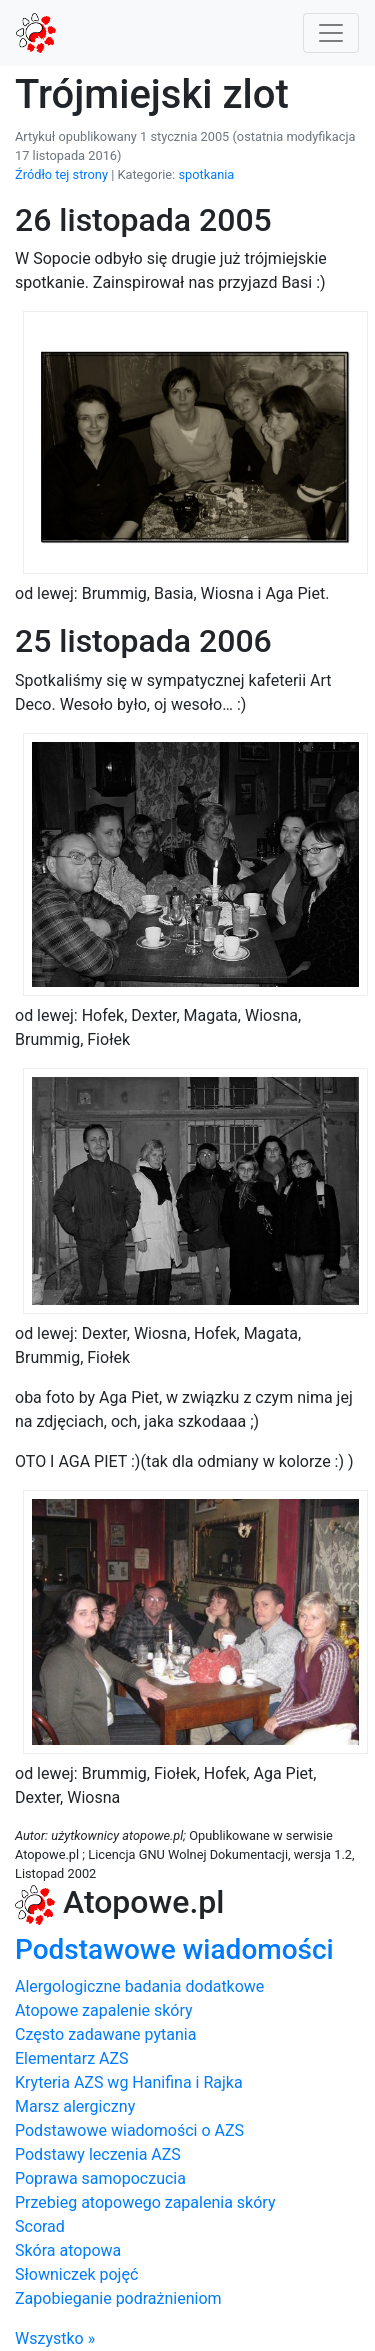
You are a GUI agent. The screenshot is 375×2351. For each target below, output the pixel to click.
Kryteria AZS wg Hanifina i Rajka (129, 2082)
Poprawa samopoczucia (100, 2178)
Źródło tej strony (61, 174)
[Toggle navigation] (331, 33)
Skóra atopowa (68, 2250)
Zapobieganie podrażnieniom (118, 2298)
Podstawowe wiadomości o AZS (129, 2130)
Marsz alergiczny (75, 2106)
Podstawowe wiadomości (174, 1949)
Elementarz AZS (72, 2058)
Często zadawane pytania (105, 2034)
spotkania (206, 174)
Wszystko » (55, 2338)
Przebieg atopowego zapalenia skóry (145, 2202)
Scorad (40, 2226)
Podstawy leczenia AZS (98, 2154)
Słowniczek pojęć (76, 2274)
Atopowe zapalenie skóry (104, 2010)
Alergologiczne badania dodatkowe (139, 1986)
